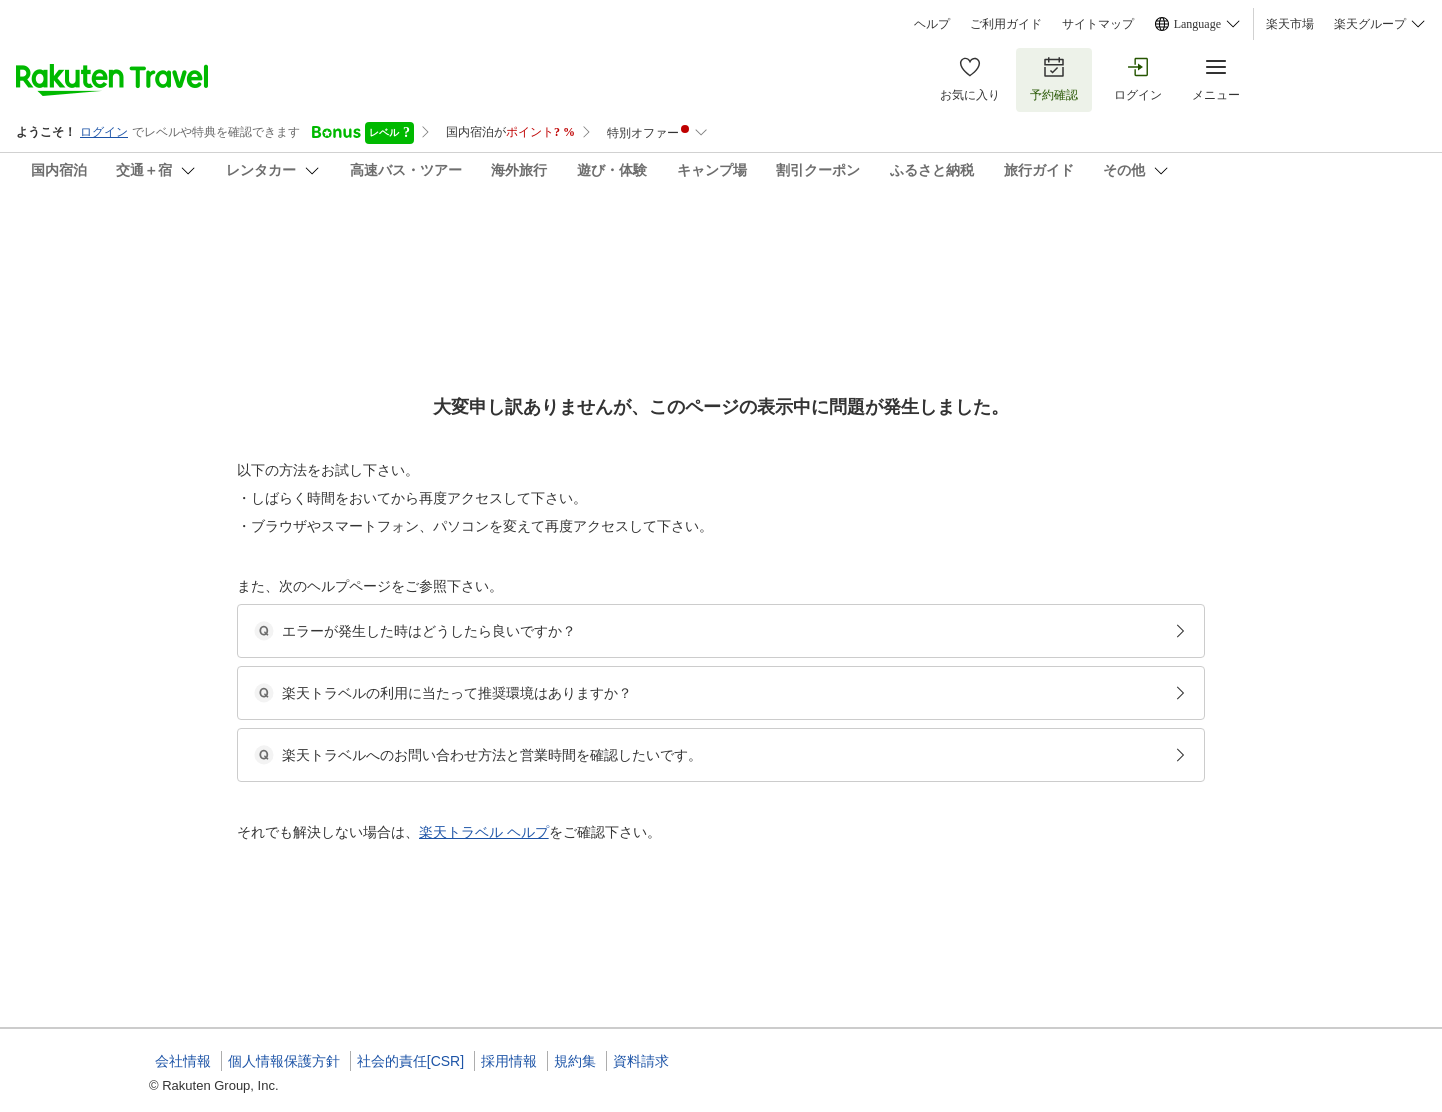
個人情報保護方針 (284, 1061)
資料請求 (641, 1061)
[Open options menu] (245, 633)
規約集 (575, 1061)
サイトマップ (1098, 24)
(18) (439, 340)
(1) (700, 340)
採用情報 (509, 1061)
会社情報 (183, 1061)
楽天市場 (1290, 24)
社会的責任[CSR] (410, 1061)
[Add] (1320, 258)
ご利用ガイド (1006, 24)
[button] (299, 855)
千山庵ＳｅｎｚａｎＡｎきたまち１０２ (351, 240)
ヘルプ (932, 24)
